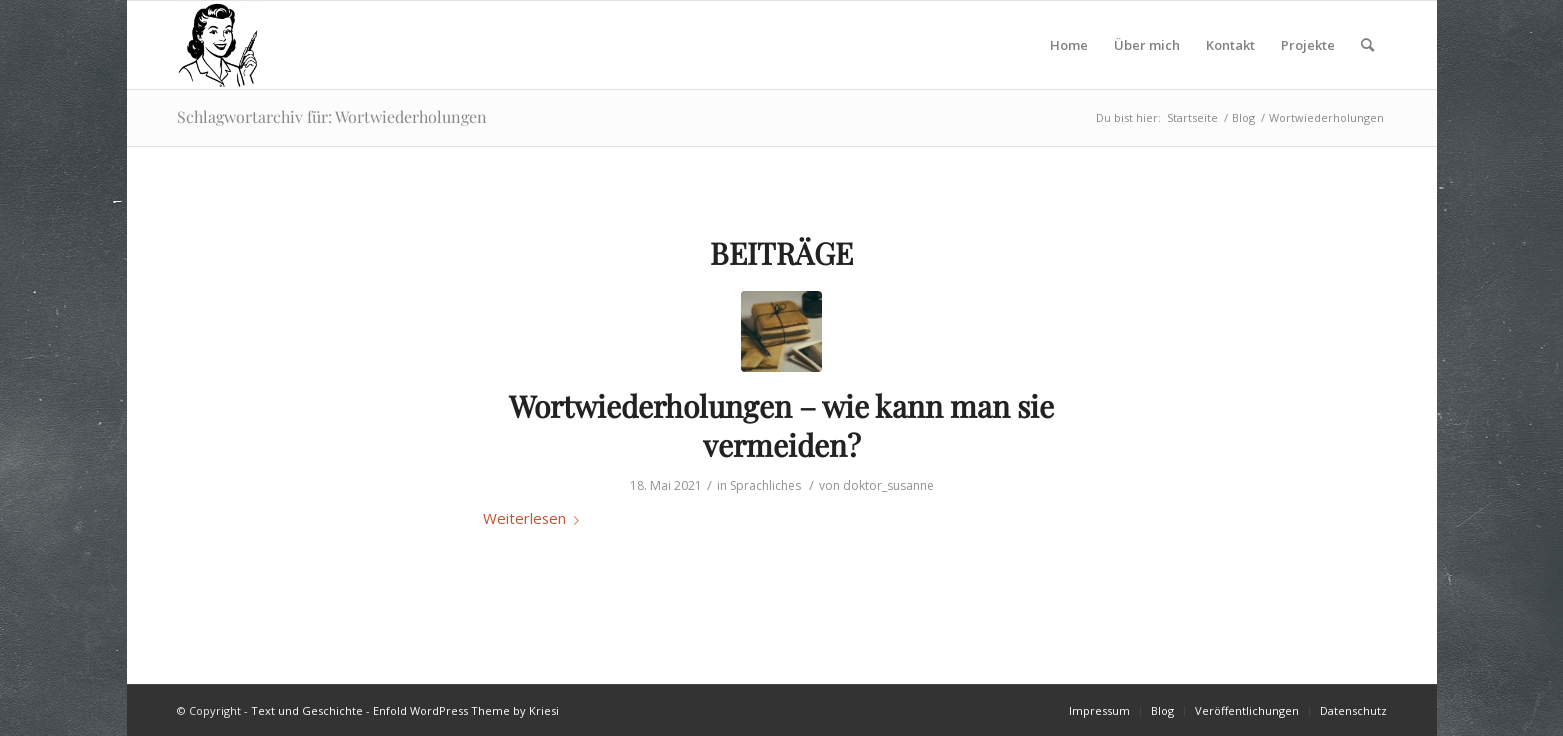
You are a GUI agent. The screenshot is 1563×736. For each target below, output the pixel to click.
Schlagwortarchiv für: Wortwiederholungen (332, 116)
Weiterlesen (535, 518)
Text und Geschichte (307, 710)
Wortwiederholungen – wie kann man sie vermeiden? (781, 425)
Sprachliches (765, 485)
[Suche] (1367, 45)
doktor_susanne (888, 485)
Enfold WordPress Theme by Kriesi (466, 710)
